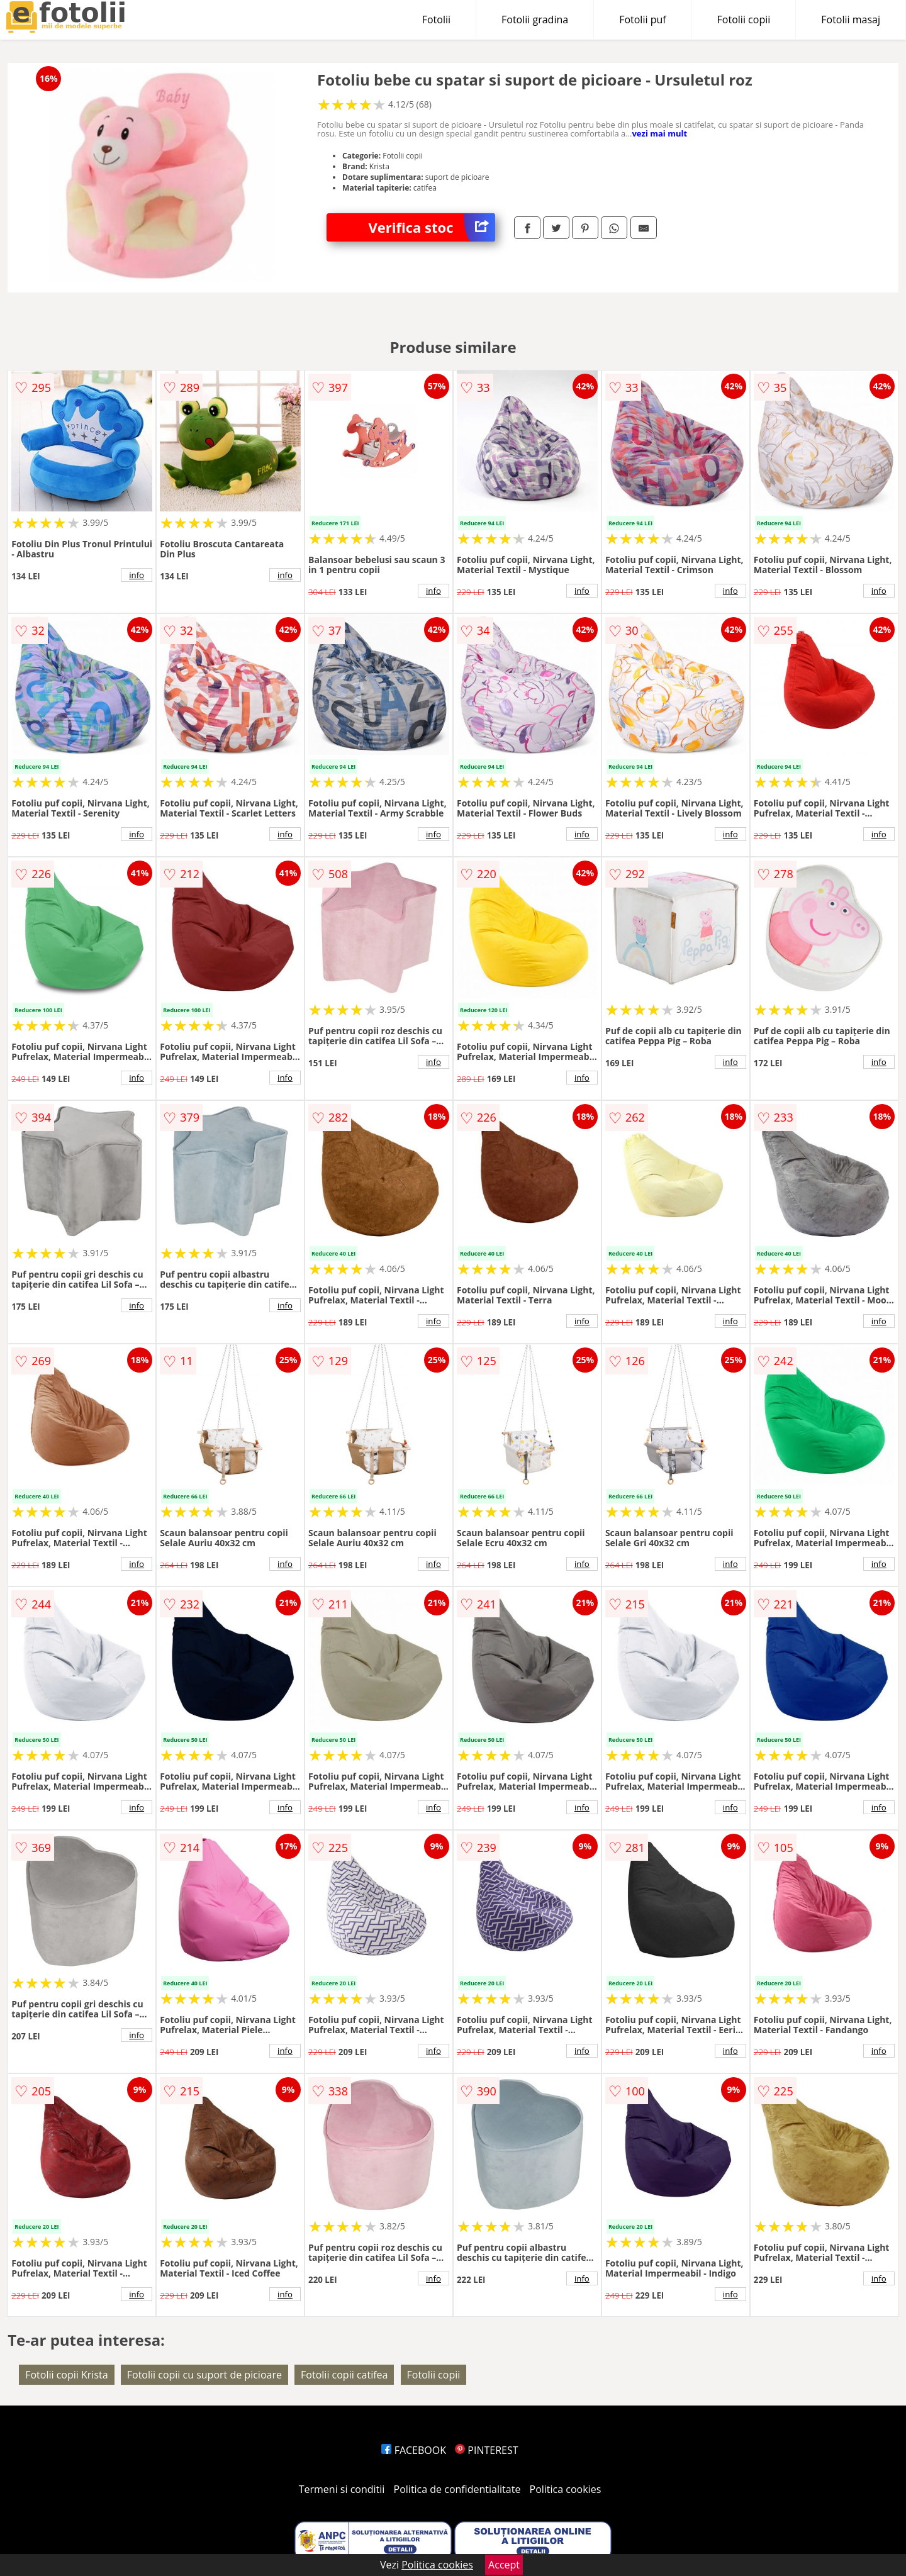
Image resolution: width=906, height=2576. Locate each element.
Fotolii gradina (534, 19)
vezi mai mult (659, 133)
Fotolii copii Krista (66, 2375)
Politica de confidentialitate (457, 2489)
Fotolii (436, 19)
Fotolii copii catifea (344, 2375)
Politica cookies (565, 2489)
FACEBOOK (413, 2450)
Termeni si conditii (342, 2489)
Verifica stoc (432, 227)
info (136, 575)
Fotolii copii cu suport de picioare (204, 2375)
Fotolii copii (744, 19)
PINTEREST (486, 2450)
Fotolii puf (642, 19)
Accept (504, 2565)
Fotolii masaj (850, 19)
